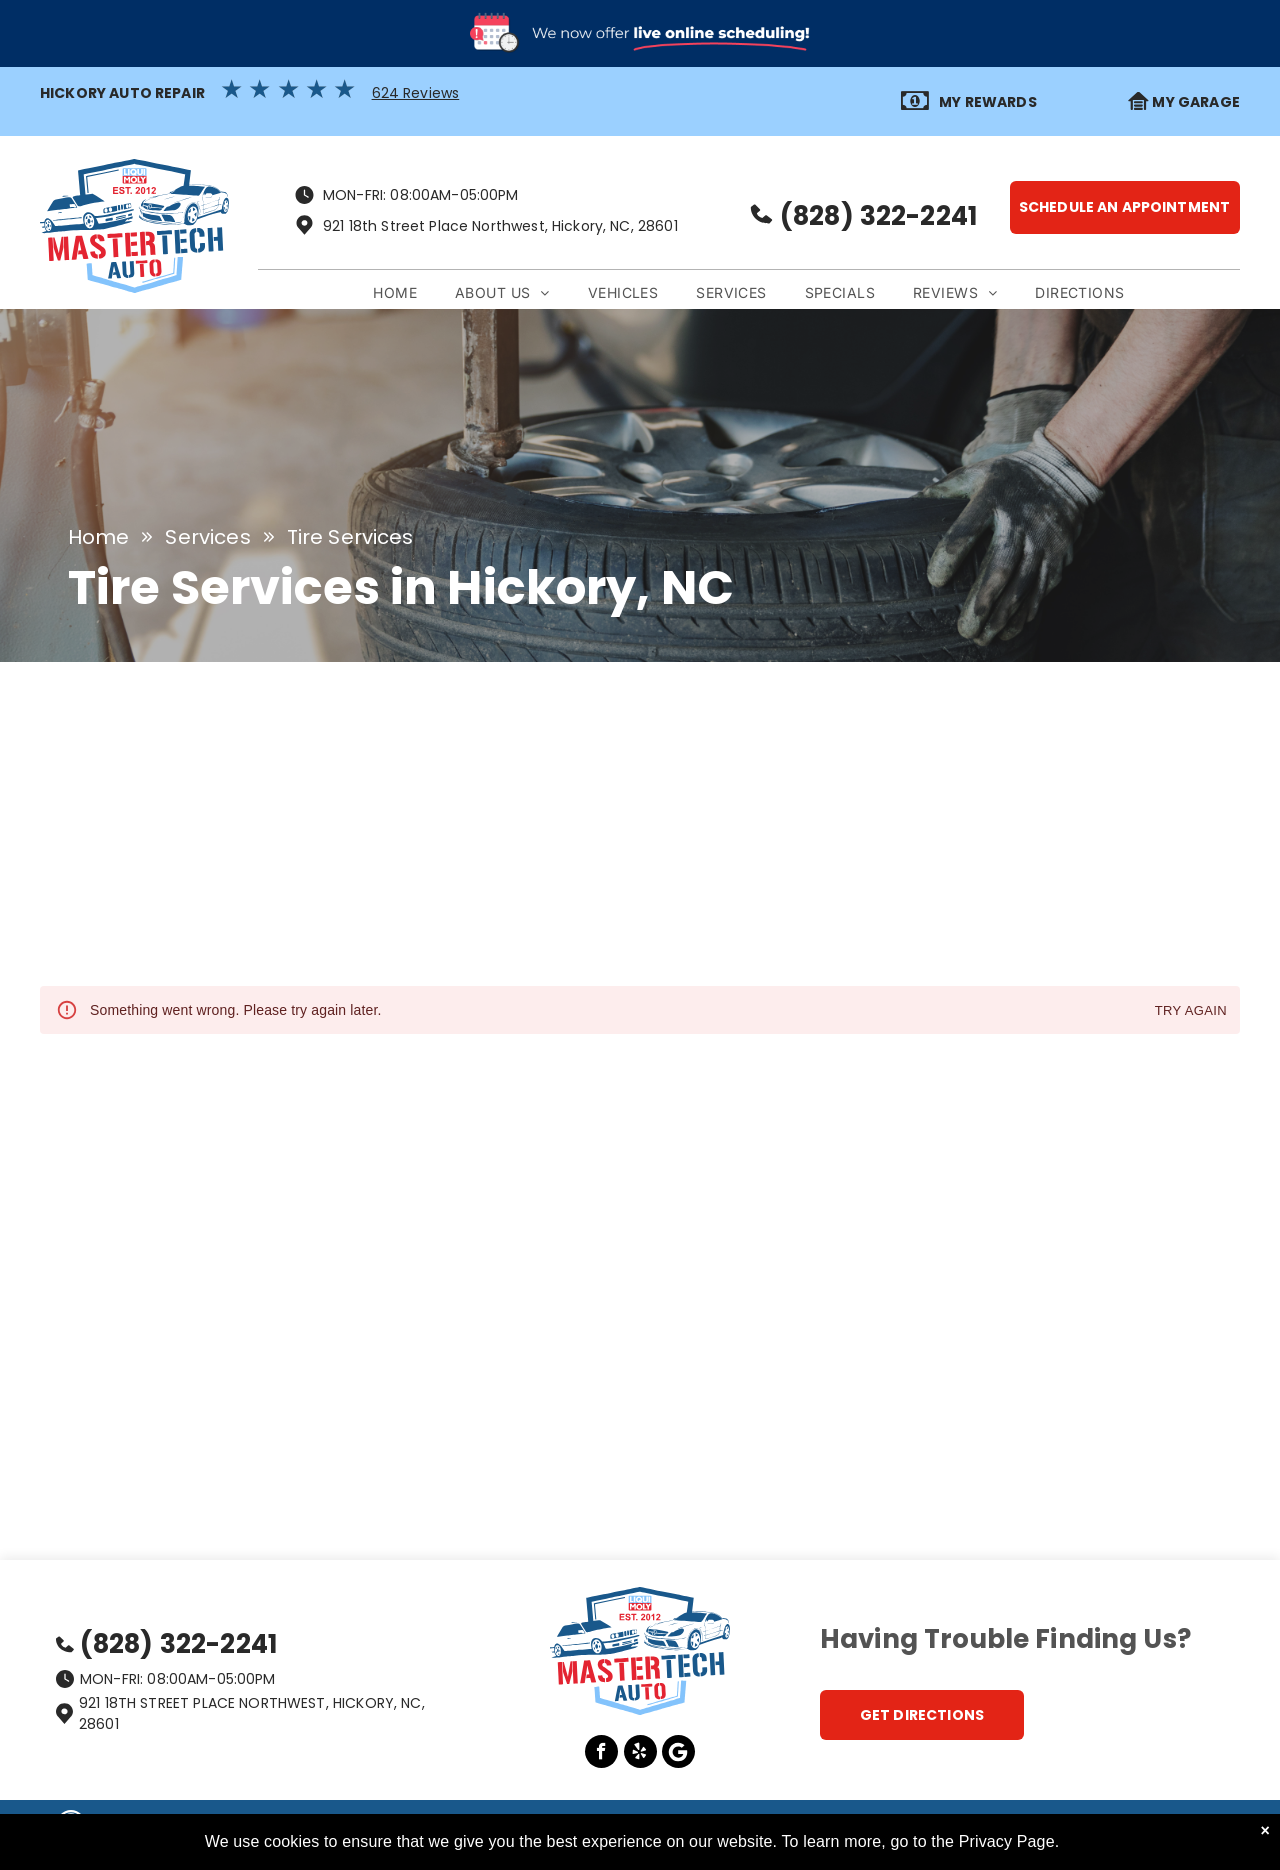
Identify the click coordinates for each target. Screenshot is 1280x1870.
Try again (1191, 1011)
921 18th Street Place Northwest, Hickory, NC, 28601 (500, 226)
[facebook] (601, 1754)
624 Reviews (416, 93)
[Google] (678, 1754)
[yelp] (640, 1754)
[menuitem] (395, 293)
